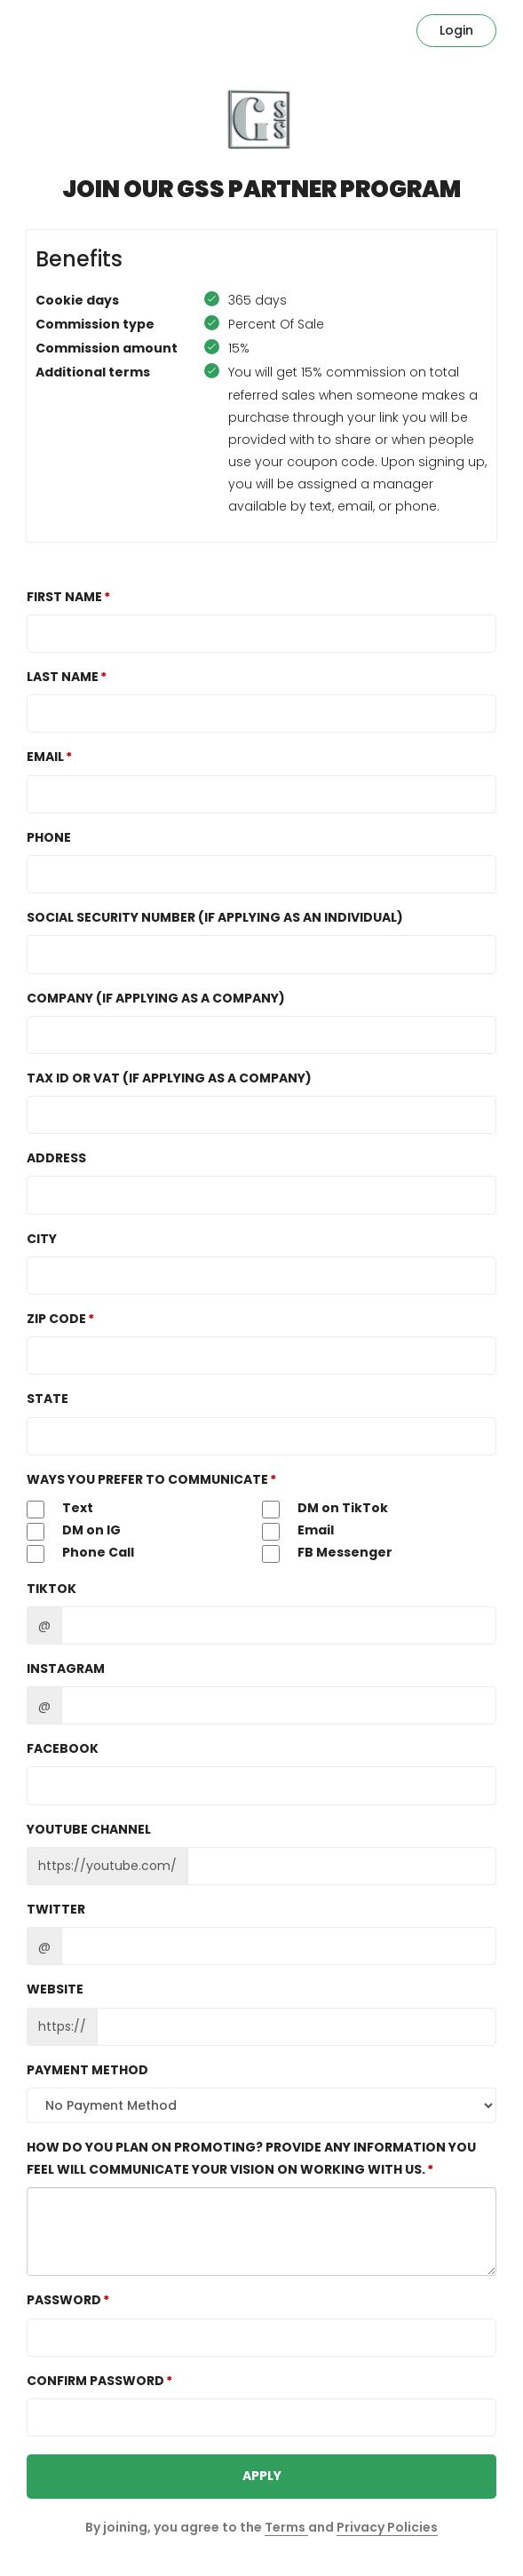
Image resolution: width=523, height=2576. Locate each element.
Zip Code (56, 1319)
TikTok (51, 1588)
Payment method (87, 2070)
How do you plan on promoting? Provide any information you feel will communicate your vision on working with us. (251, 2158)
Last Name (63, 677)
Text (60, 1508)
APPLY (261, 2476)
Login (456, 30)
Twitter (56, 1909)
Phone (49, 837)
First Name (64, 597)
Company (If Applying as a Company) (156, 998)
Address (56, 1158)
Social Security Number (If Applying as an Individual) (215, 917)
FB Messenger (327, 1553)
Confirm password (95, 2381)
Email (45, 756)
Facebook (63, 1748)
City (42, 1239)
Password (64, 2300)
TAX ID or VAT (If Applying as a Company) (169, 1078)
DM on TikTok (325, 1508)
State (47, 1398)
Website (55, 1989)
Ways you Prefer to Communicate (147, 1479)
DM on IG (74, 1531)
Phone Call (80, 1553)
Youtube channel (89, 1829)
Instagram (66, 1668)
